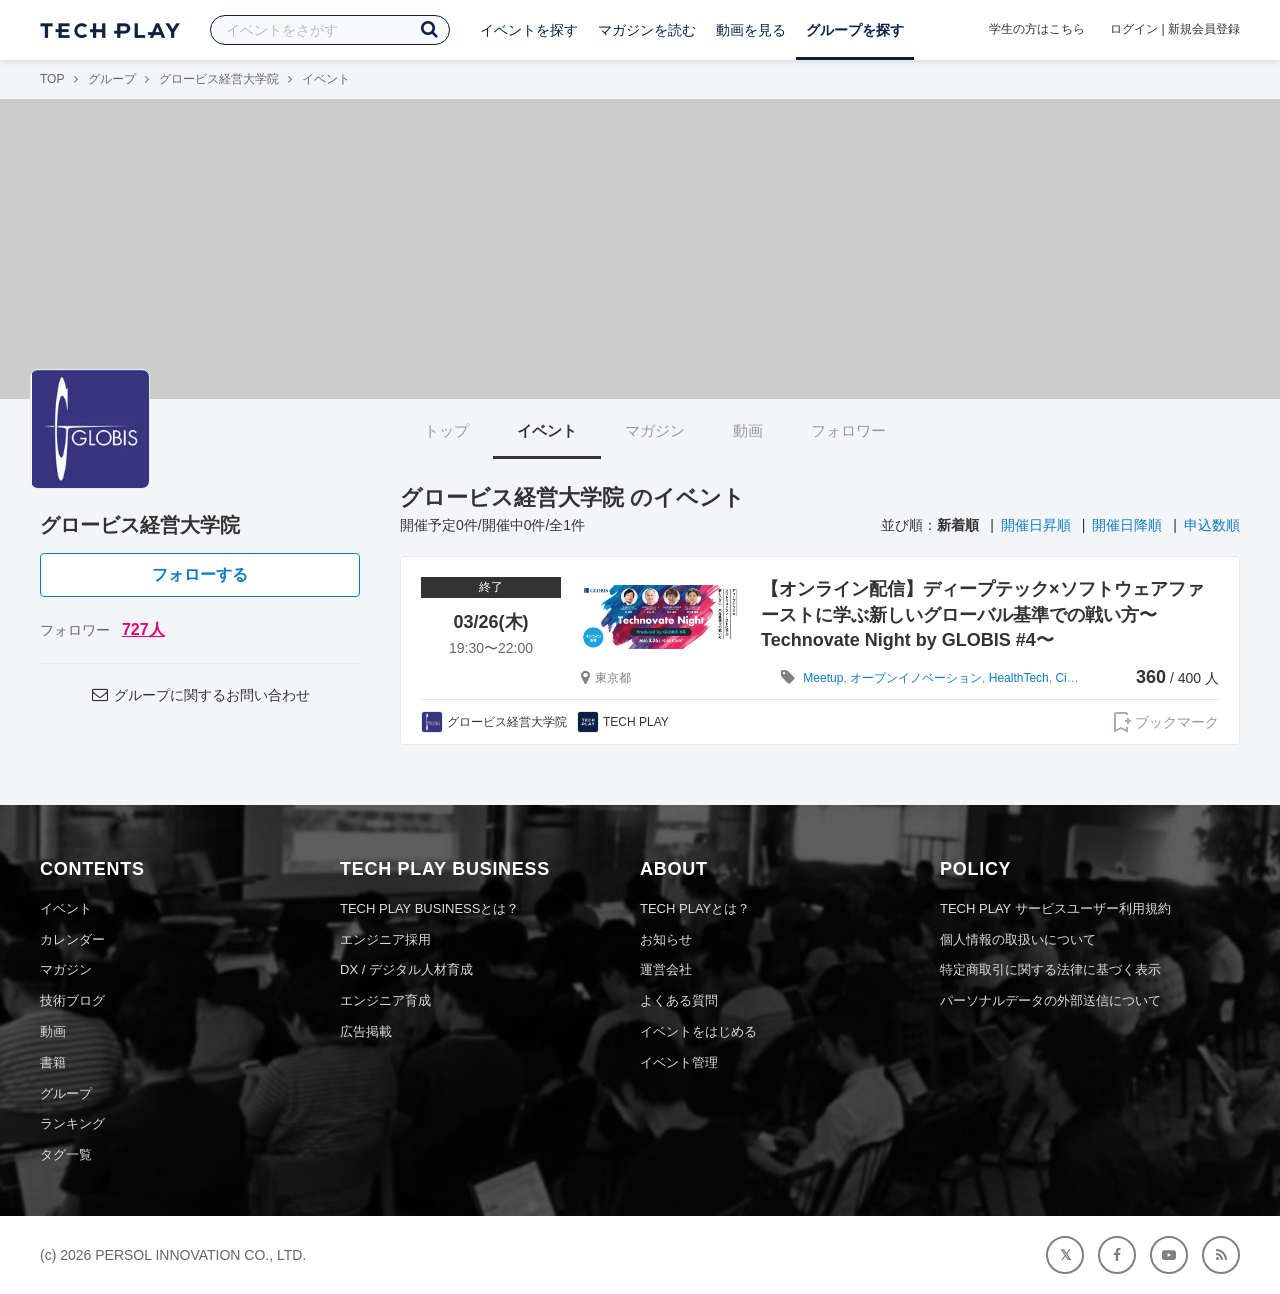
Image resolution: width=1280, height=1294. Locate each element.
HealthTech (1019, 678)
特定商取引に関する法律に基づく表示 (1050, 969)
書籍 (53, 1062)
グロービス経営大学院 (219, 79)
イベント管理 (679, 1062)
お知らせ (666, 939)
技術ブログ (72, 1000)
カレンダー (72, 939)
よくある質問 (679, 1000)
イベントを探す (529, 30)
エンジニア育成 (385, 1000)
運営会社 (666, 969)
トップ (446, 430)
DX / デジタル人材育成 (406, 969)
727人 (143, 629)
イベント (547, 430)
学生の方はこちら (1037, 29)
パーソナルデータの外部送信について (1050, 1000)
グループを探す (855, 30)
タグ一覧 (66, 1154)
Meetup (823, 678)
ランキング (72, 1123)
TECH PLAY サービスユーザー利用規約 (1055, 908)
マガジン (655, 430)
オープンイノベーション (916, 678)
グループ (112, 79)
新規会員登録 (1204, 29)
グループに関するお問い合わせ (200, 695)
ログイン (1134, 29)
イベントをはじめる (698, 1031)
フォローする (200, 574)
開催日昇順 (1036, 525)
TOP (52, 79)
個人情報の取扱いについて (1018, 939)
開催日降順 (1127, 525)
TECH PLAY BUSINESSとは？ (429, 908)
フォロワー (848, 430)
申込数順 (1212, 525)
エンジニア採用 (385, 939)
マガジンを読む (647, 30)
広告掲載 (366, 1031)
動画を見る (751, 30)
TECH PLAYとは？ (695, 908)
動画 (748, 430)
